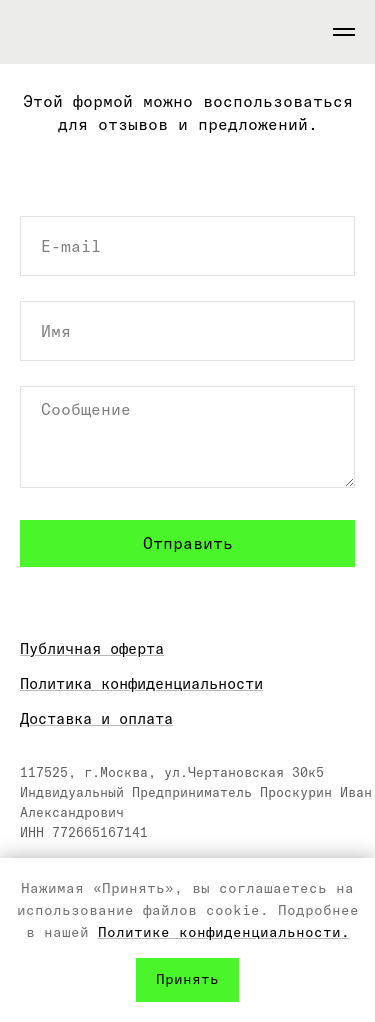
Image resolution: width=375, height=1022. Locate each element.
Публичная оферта (92, 648)
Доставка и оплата (96, 718)
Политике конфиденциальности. (224, 932)
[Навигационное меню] (344, 32)
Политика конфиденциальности (141, 683)
